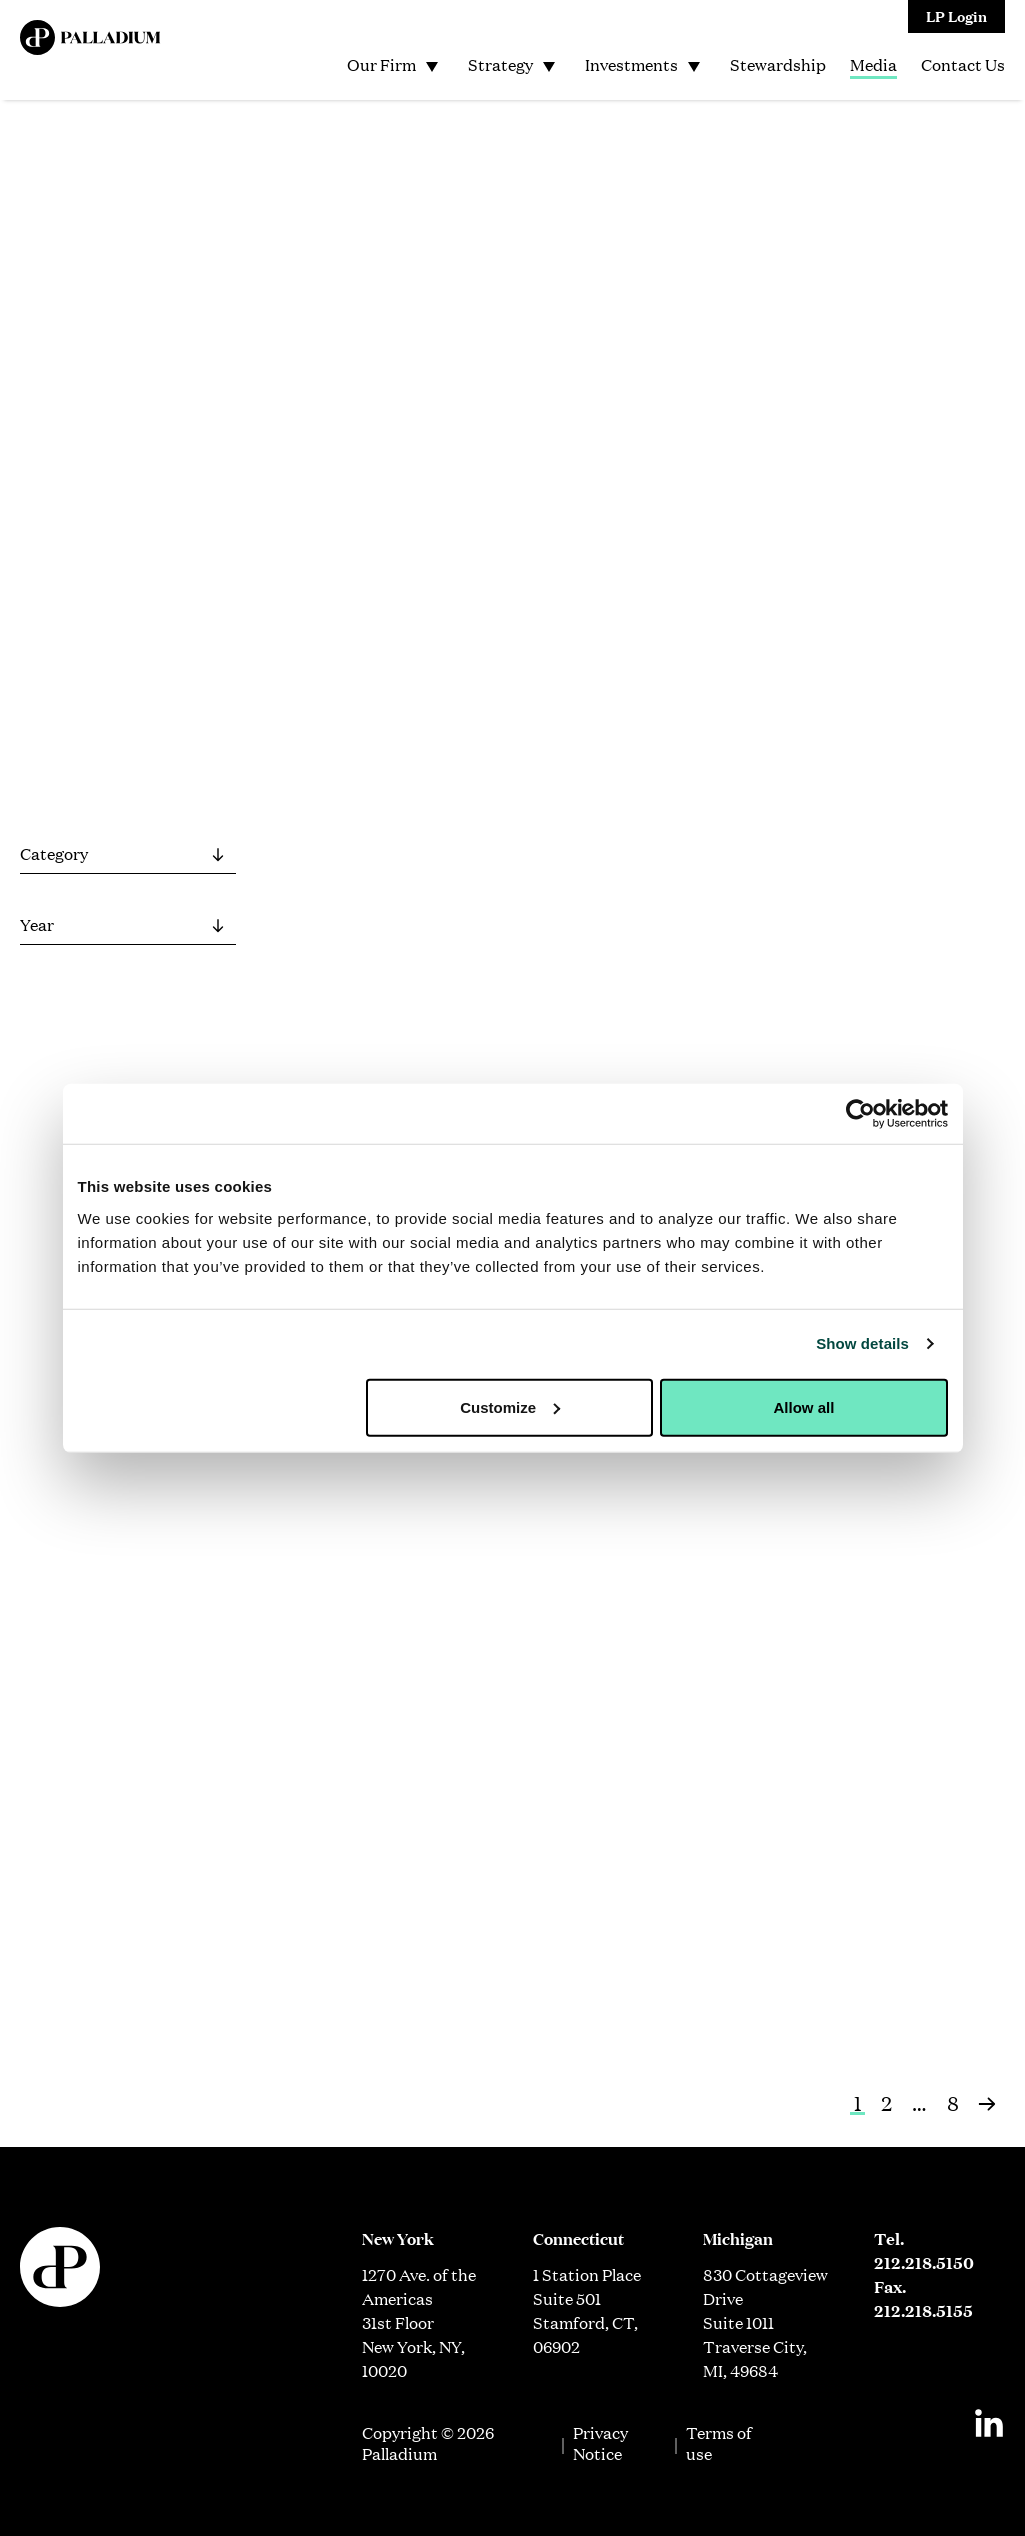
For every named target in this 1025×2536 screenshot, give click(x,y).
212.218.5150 (924, 2262)
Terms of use (719, 2443)
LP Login (956, 15)
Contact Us (963, 64)
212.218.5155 (923, 2310)
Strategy (500, 64)
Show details (862, 1343)
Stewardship (778, 64)
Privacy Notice (600, 2443)
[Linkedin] (989, 2423)
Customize (510, 1406)
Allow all (804, 1406)
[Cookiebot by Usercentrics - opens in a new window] (860, 1114)
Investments (631, 64)
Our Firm (381, 64)
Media (873, 64)
